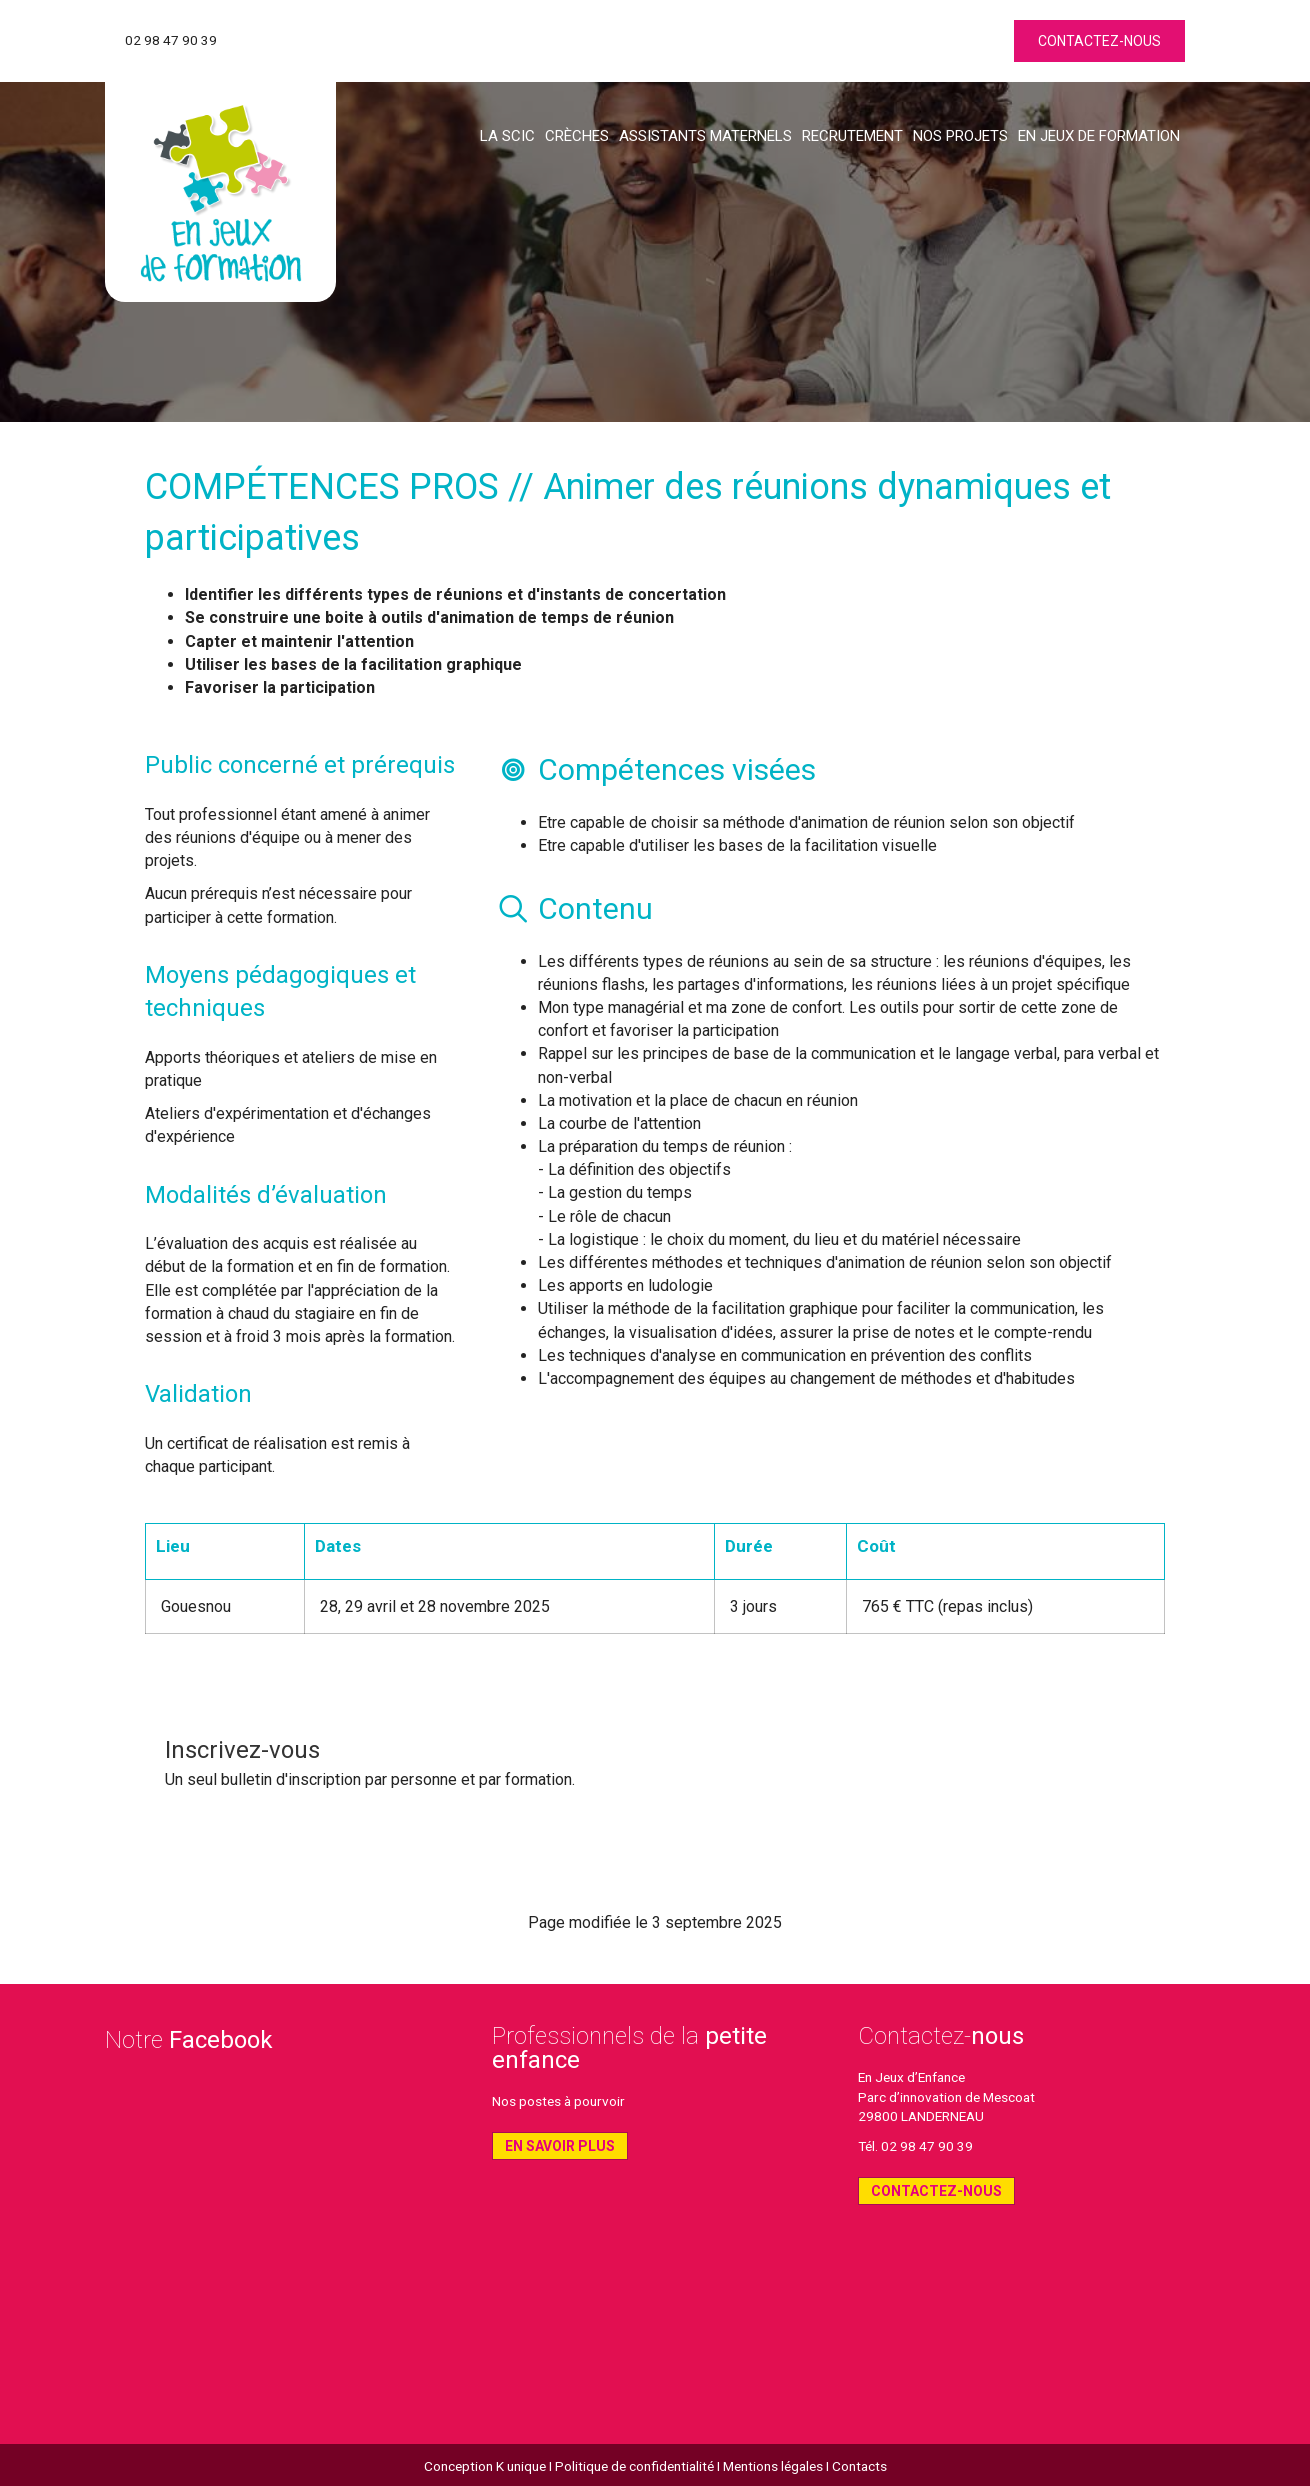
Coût (876, 1546)
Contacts (859, 2466)
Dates (338, 1546)
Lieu (173, 1546)
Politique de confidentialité (634, 2466)
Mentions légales (773, 2466)
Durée (749, 1546)
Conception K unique (485, 2466)
